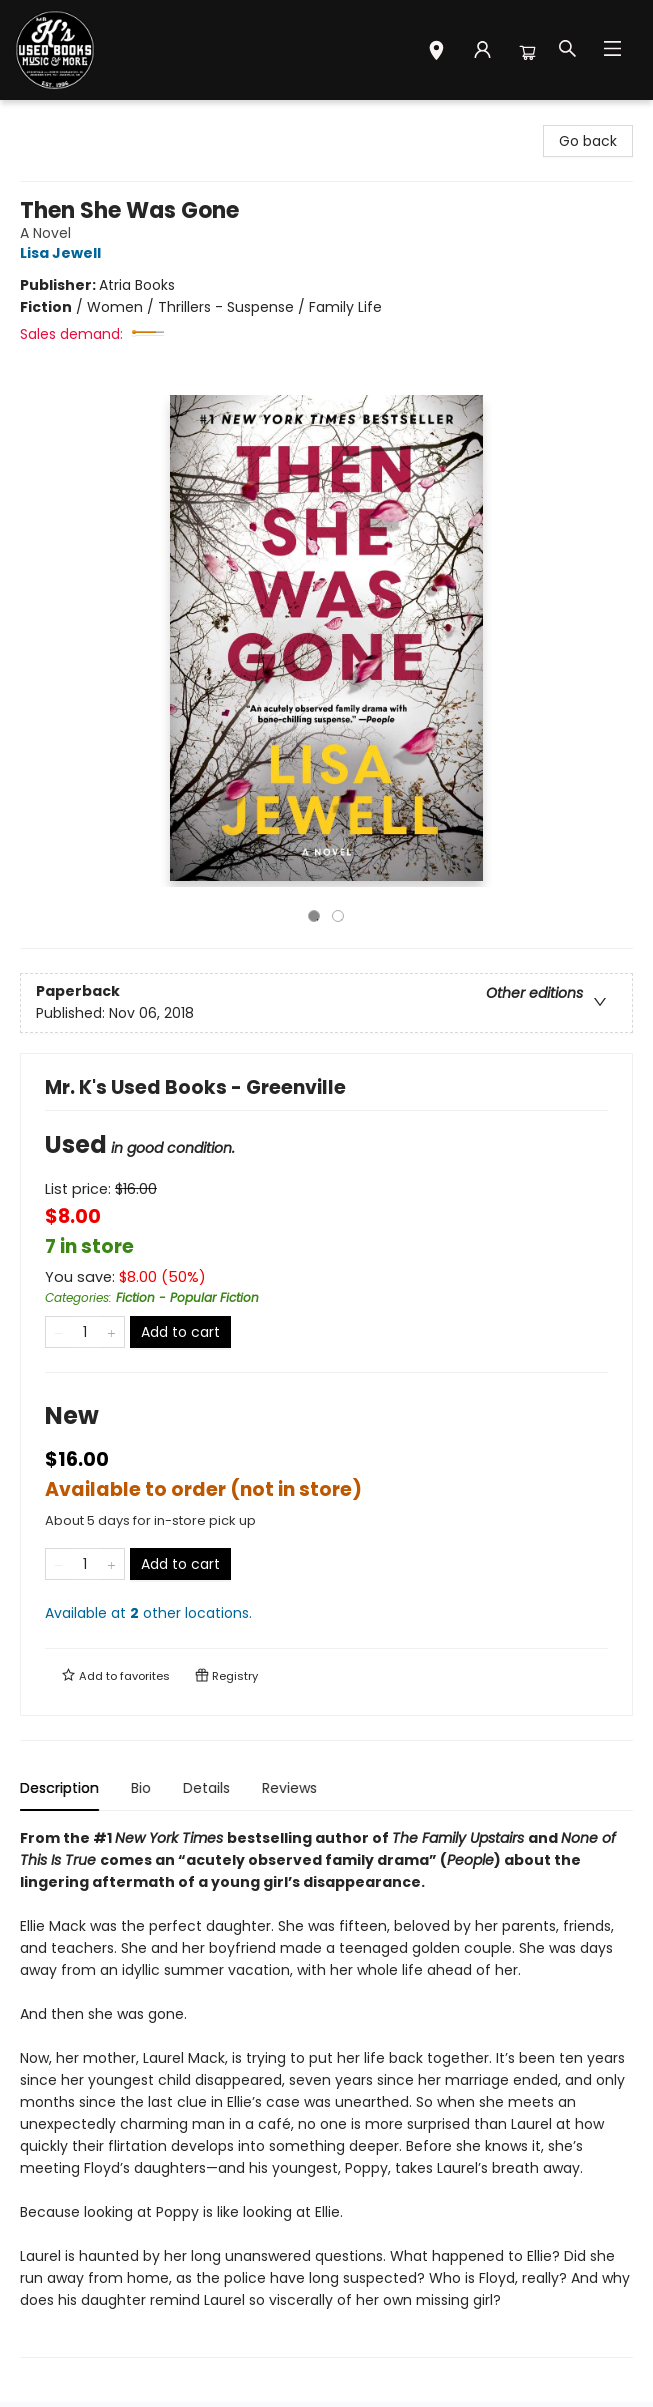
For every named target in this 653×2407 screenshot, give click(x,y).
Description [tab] (59, 1788)
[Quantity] (85, 1332)
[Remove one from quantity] (58, 1332)
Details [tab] (206, 1788)
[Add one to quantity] (111, 1332)
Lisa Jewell (63, 253)
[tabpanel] (326, 2092)
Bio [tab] (141, 1788)
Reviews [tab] (289, 1788)
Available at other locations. (148, 1613)
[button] (436, 53)
